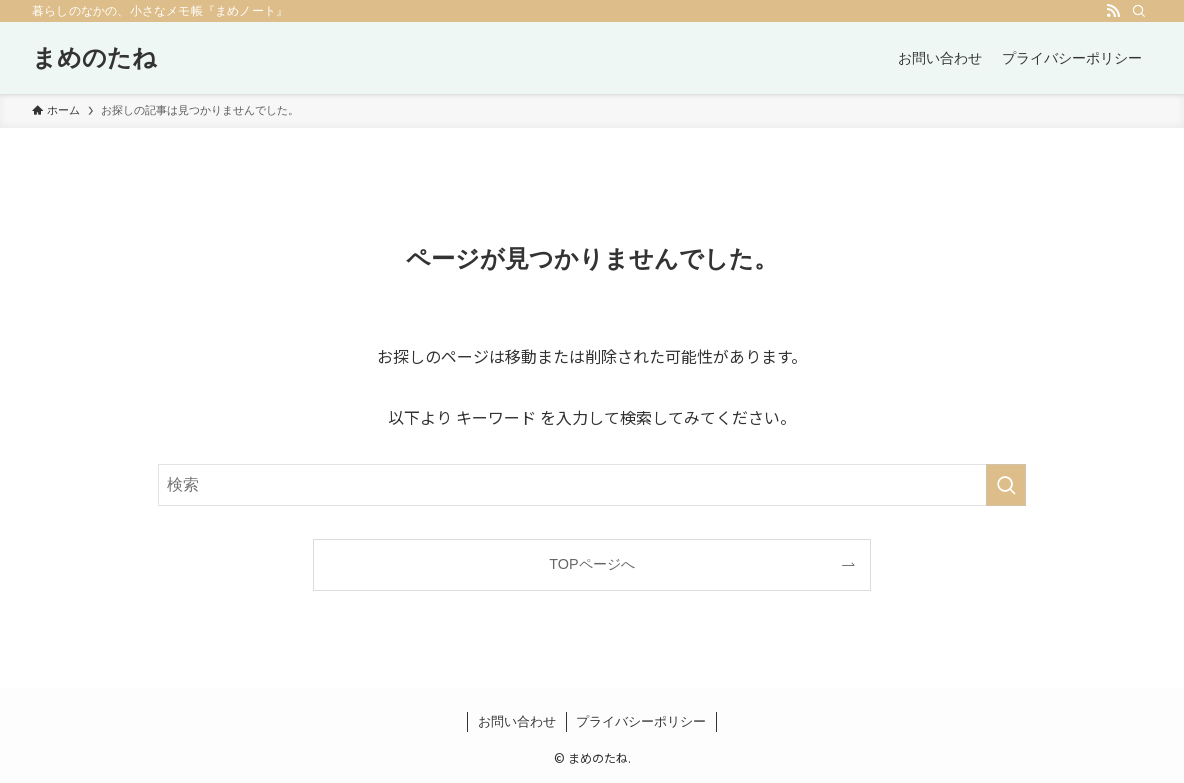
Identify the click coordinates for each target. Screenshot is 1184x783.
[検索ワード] (592, 485)
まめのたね (94, 58)
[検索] (1139, 11)
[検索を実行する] (1006, 485)
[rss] (1113, 11)
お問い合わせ (517, 721)
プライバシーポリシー (641, 721)
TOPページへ (591, 564)
